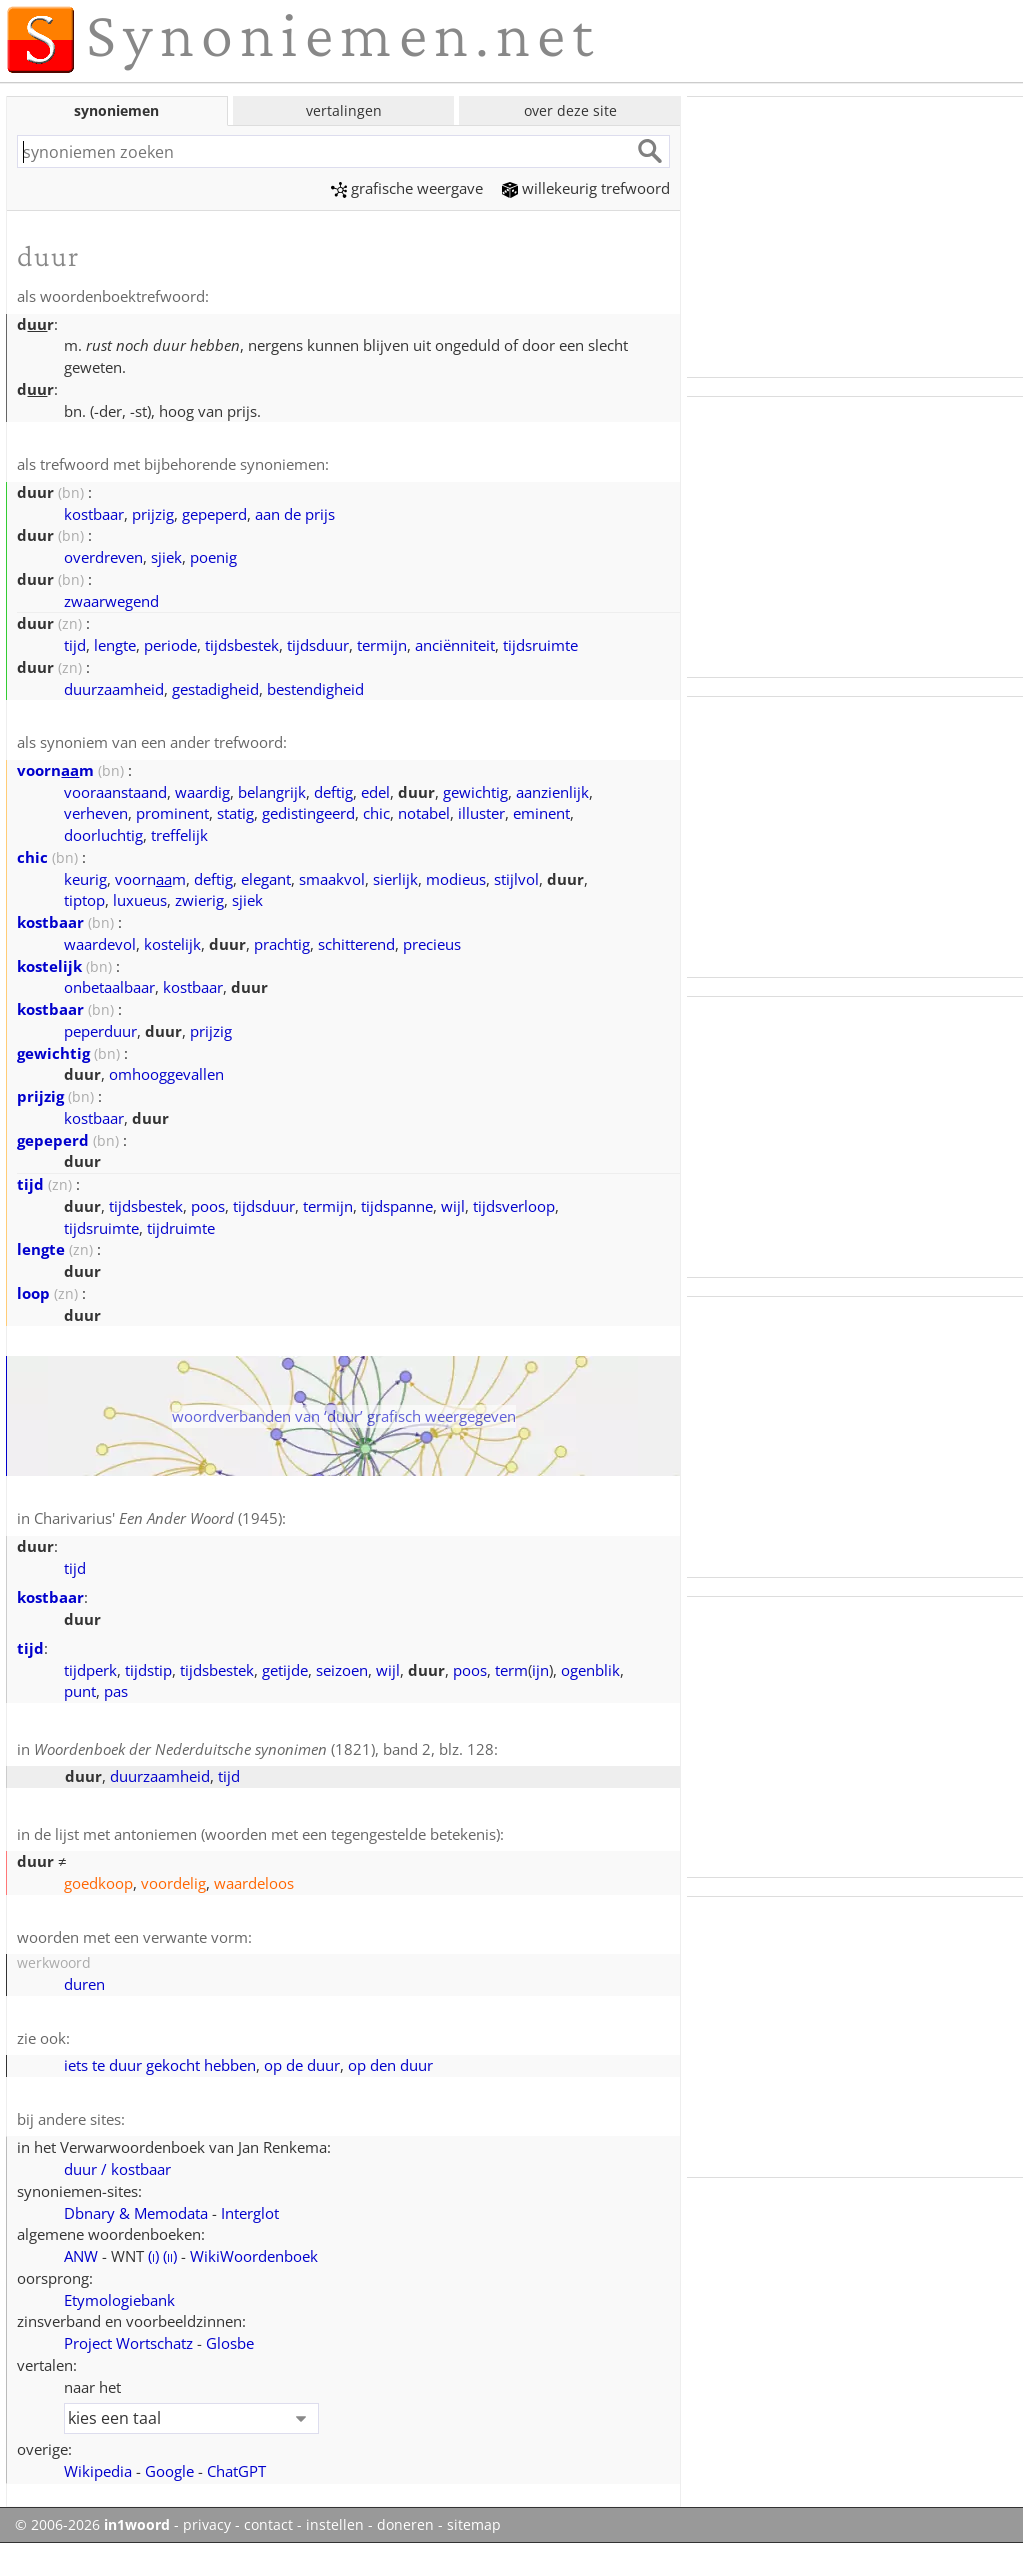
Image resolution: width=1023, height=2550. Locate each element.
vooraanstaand (115, 792)
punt (80, 1691)
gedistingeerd (308, 813)
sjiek (166, 557)
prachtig (282, 944)
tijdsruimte (540, 645)
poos (208, 1206)
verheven (96, 813)
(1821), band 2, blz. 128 (264, 1749)
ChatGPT (236, 2471)
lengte (115, 645)
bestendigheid (315, 689)
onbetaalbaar (109, 987)
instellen (335, 2525)
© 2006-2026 (92, 2525)
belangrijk (272, 792)
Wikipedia (98, 2471)
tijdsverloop (514, 1206)
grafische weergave (407, 188)
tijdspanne (397, 1206)
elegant (266, 879)
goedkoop (98, 1883)
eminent (541, 813)
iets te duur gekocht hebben (160, 2065)
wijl (453, 1206)
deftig (333, 792)
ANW (81, 2256)
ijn (540, 1670)
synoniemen (116, 110)
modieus (456, 879)
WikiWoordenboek (254, 2256)
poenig (213, 557)
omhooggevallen (166, 1074)
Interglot (250, 2213)
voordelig (173, 1883)
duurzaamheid (114, 689)
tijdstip (148, 1670)
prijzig (153, 514)
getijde (285, 1670)
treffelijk (179, 835)
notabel (424, 813)
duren (84, 1984)
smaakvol (332, 879)
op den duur (390, 2065)
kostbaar (94, 514)
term (511, 1670)
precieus (432, 944)
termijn (382, 645)
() (153, 2256)
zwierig (199, 900)
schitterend (356, 944)
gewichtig (475, 792)
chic (376, 813)
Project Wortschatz (128, 2343)
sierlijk (395, 879)
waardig (202, 792)
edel (375, 792)
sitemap (474, 2525)
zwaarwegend (111, 601)
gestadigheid (215, 689)
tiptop (84, 900)
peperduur (100, 1031)
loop (33, 1293)
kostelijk (172, 944)
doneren (405, 2525)
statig (235, 813)
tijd (75, 645)
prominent (172, 813)
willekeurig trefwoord (586, 188)
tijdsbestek (242, 645)
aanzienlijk (552, 792)
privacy (207, 2525)
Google (169, 2471)
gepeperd (214, 514)
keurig (85, 879)
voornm (55, 770)
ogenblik (590, 1670)
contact (268, 2525)
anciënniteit (455, 645)
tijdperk (90, 1670)
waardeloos (254, 1883)
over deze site (570, 110)
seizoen (342, 1670)
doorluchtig (103, 835)
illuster (481, 813)
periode (170, 645)
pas (116, 1691)
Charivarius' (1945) (158, 1518)
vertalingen (344, 110)
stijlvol (516, 879)
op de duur (302, 2065)
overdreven (103, 557)
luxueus (140, 900)
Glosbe (230, 2343)
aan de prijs (295, 514)
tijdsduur (318, 645)
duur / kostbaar (117, 2169)
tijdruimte (181, 1228)
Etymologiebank (119, 2300)
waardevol (100, 944)
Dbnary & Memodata (136, 2213)
